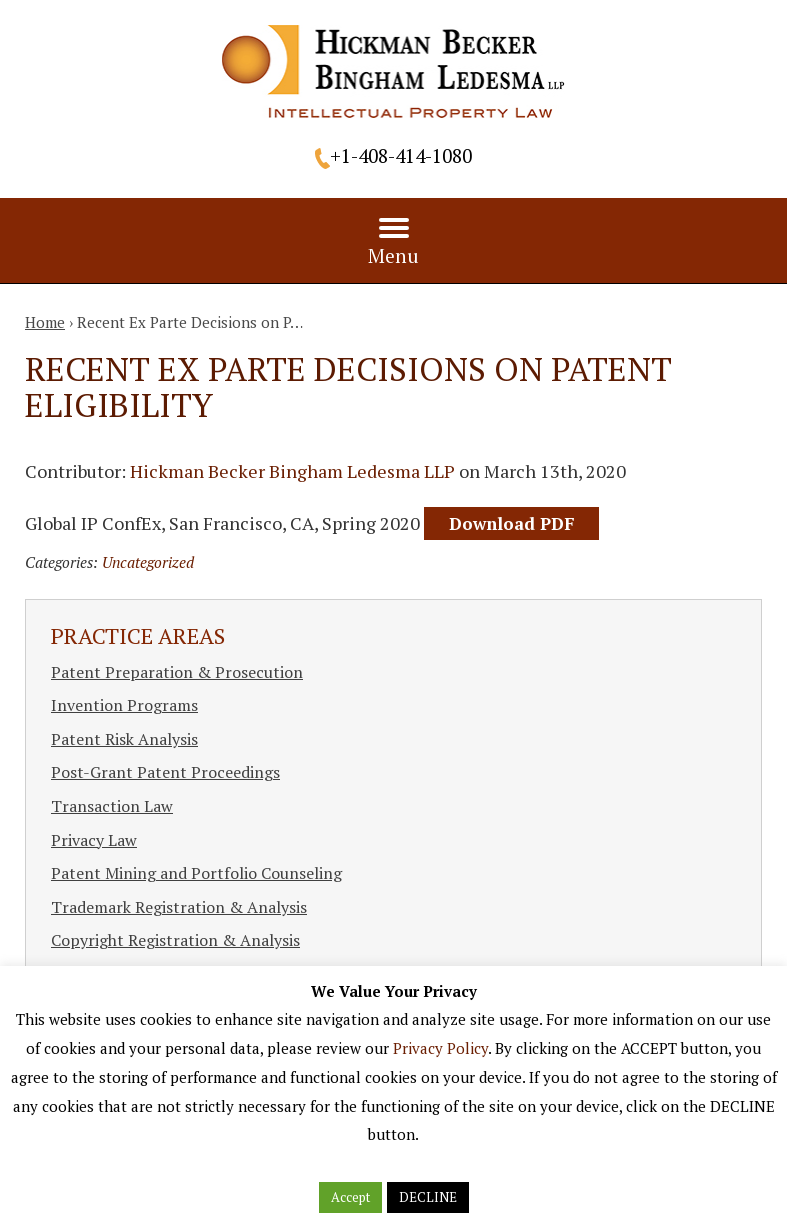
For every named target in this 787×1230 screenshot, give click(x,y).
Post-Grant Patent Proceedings (165, 772)
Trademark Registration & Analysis (179, 907)
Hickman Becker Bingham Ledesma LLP (292, 471)
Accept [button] (350, 1197)
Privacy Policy (440, 1048)
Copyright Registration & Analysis (175, 940)
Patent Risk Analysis (124, 739)
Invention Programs (124, 705)
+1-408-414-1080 (401, 155)
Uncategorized (148, 562)
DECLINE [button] (428, 1197)
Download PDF (511, 523)
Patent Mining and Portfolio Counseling (196, 873)
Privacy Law (94, 840)
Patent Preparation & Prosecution (177, 672)
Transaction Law (112, 806)
